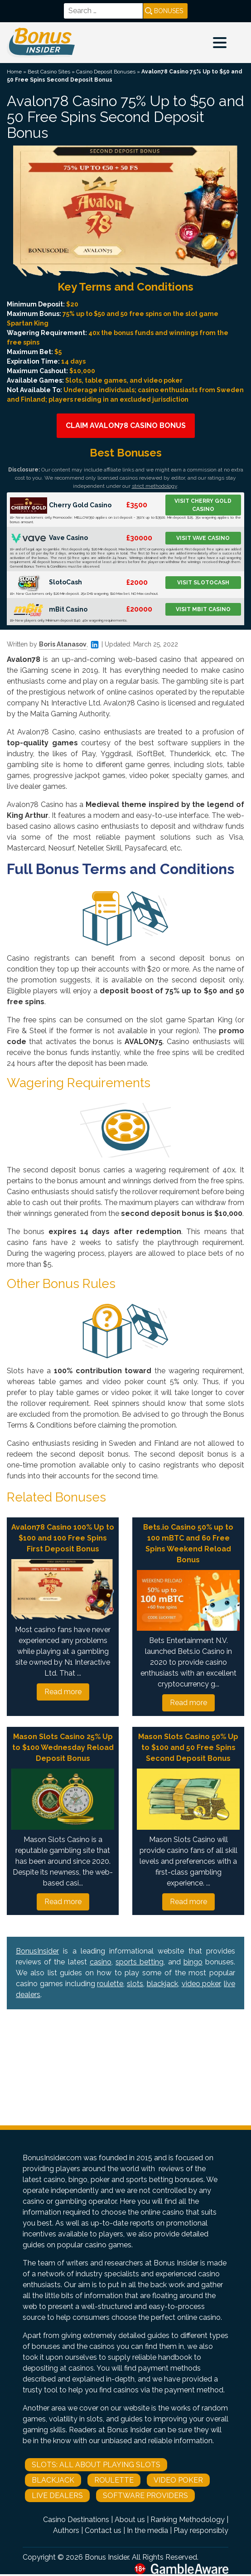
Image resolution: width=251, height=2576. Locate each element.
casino (100, 1962)
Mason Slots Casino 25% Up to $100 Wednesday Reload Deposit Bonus (63, 1747)
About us (130, 2519)
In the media (147, 2530)
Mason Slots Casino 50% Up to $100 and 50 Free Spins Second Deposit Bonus (188, 1747)
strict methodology (154, 486)
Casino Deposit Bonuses (105, 71)
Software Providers (145, 2495)
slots (135, 1983)
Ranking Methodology (187, 2519)
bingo (193, 1962)
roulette (110, 1983)
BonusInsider (37, 1951)
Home (14, 71)
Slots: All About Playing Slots (96, 2464)
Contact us (103, 2530)
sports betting (140, 1962)
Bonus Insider (107, 2557)
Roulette (114, 2480)
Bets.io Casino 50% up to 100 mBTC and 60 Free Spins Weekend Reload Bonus (188, 1543)
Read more (63, 1691)
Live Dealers (57, 2495)
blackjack (162, 1983)
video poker (201, 1983)
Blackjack (53, 2480)
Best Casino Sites (49, 71)
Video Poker (178, 2480)
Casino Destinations (76, 2519)
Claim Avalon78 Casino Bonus (126, 425)
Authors (66, 2530)
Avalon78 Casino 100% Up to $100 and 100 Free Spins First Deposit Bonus (62, 1538)
